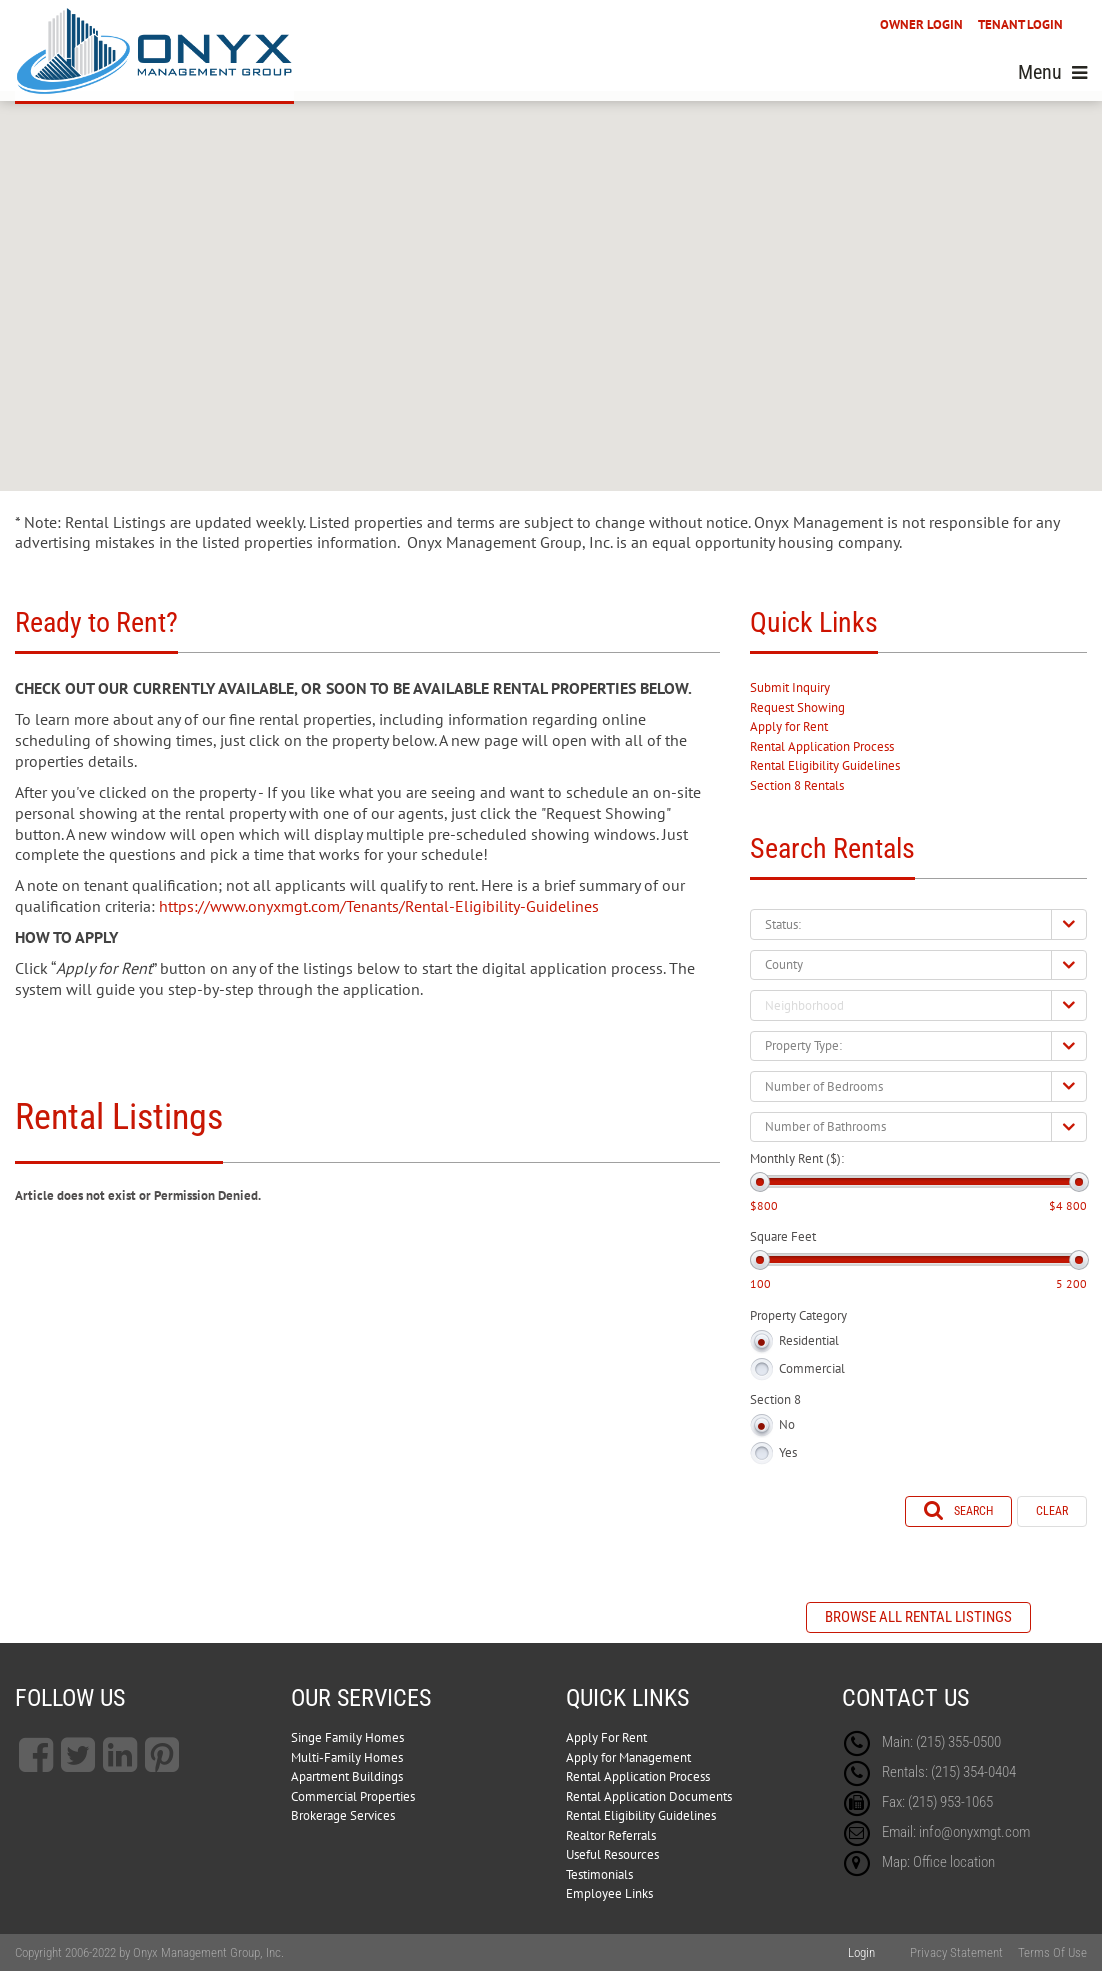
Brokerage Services (343, 1815)
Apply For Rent (606, 1737)
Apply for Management (628, 1757)
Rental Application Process (822, 746)
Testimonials (599, 1874)
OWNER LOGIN (921, 24)
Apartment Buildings (347, 1776)
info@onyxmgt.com (974, 1832)
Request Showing (797, 707)
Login (861, 1952)
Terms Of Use (1052, 1952)
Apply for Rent (789, 726)
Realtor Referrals (611, 1835)
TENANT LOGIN (1020, 24)
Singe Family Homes (347, 1737)
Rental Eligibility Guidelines (825, 765)
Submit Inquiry (790, 687)
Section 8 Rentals (797, 785)
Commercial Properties (353, 1796)
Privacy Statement (956, 1952)
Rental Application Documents (649, 1796)
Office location (954, 1862)
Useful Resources (612, 1854)
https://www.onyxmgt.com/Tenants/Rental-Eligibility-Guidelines (379, 906)
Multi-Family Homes (347, 1757)
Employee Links (609, 1893)
